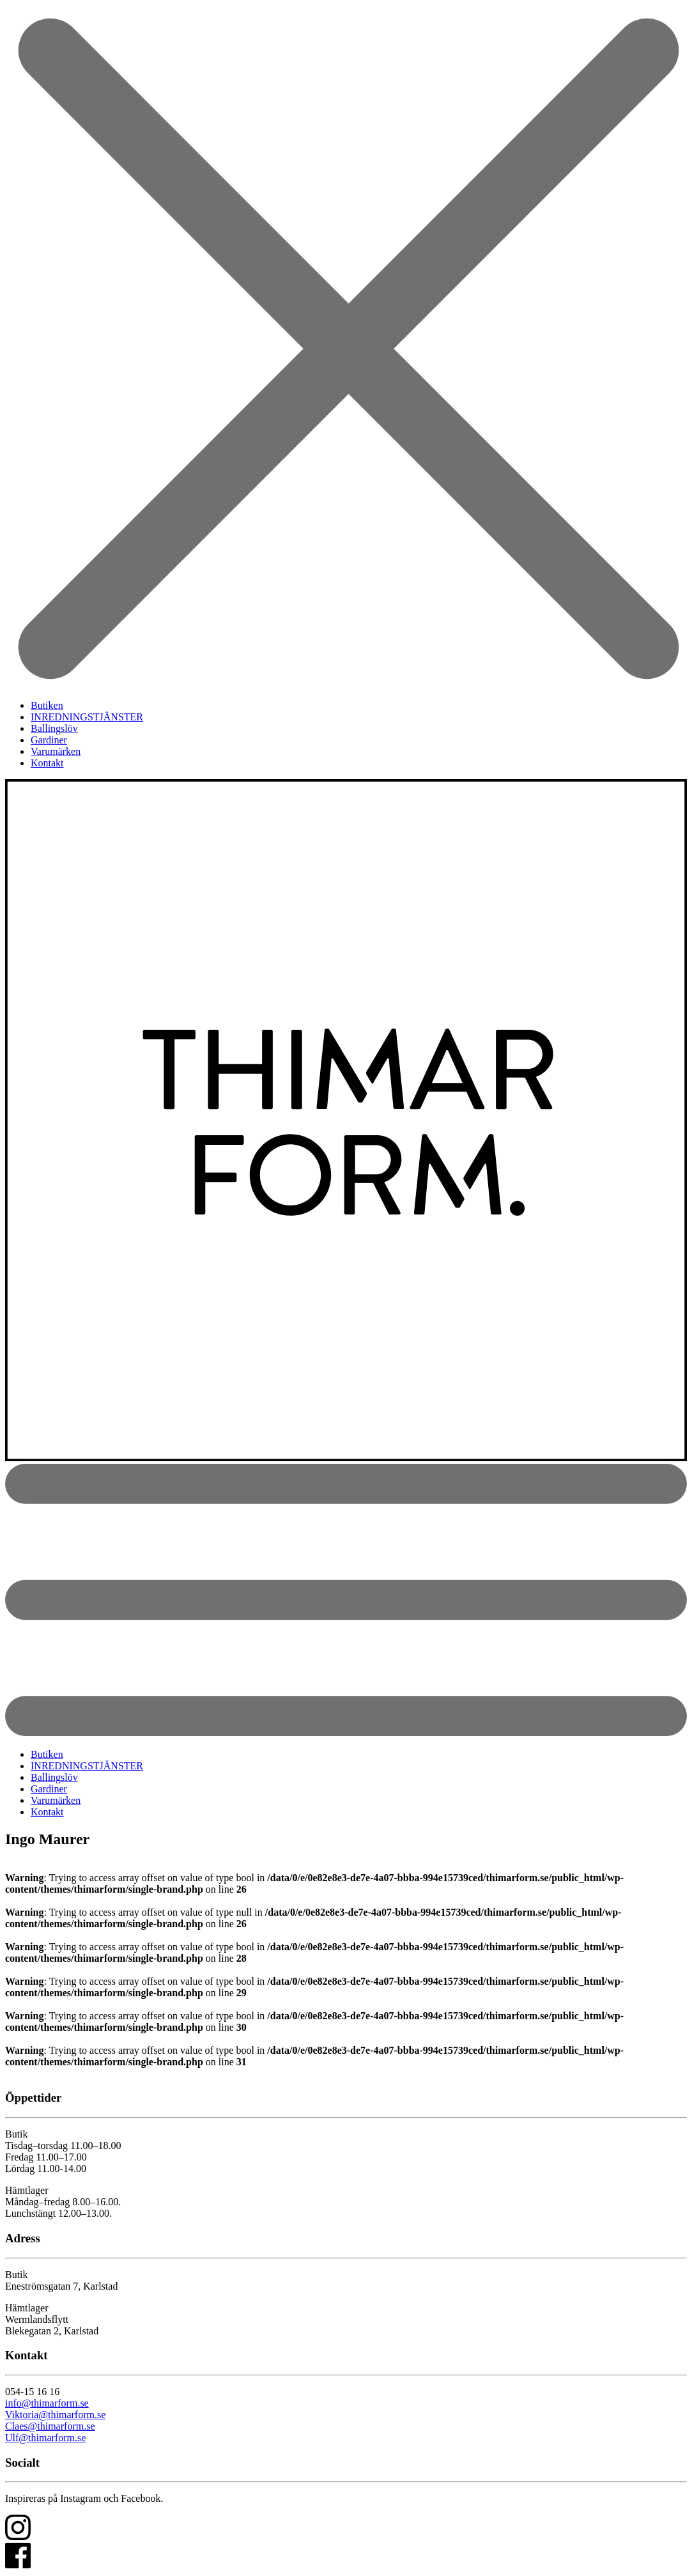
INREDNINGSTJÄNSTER (87, 716)
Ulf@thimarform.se (45, 2437)
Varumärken (56, 751)
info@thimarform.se (47, 2403)
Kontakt (47, 762)
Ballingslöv (54, 728)
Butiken (47, 705)
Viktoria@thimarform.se (55, 2414)
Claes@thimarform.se (50, 2426)
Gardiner (49, 739)
